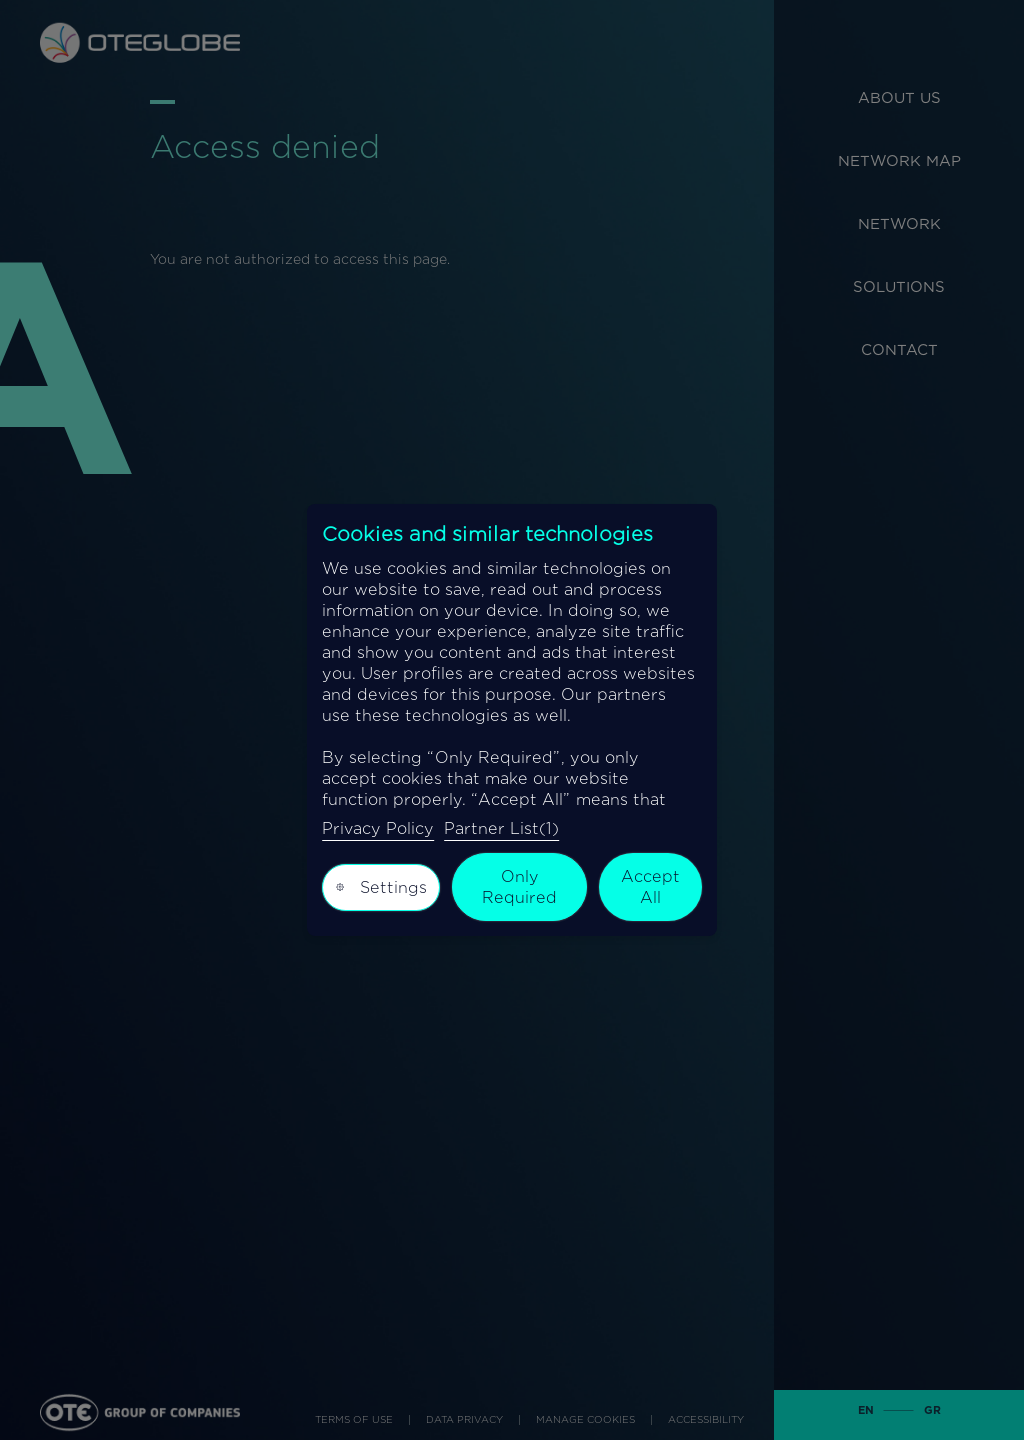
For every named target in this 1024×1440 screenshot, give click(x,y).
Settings (381, 887)
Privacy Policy (378, 828)
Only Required (519, 886)
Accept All (650, 886)
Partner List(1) (501, 828)
